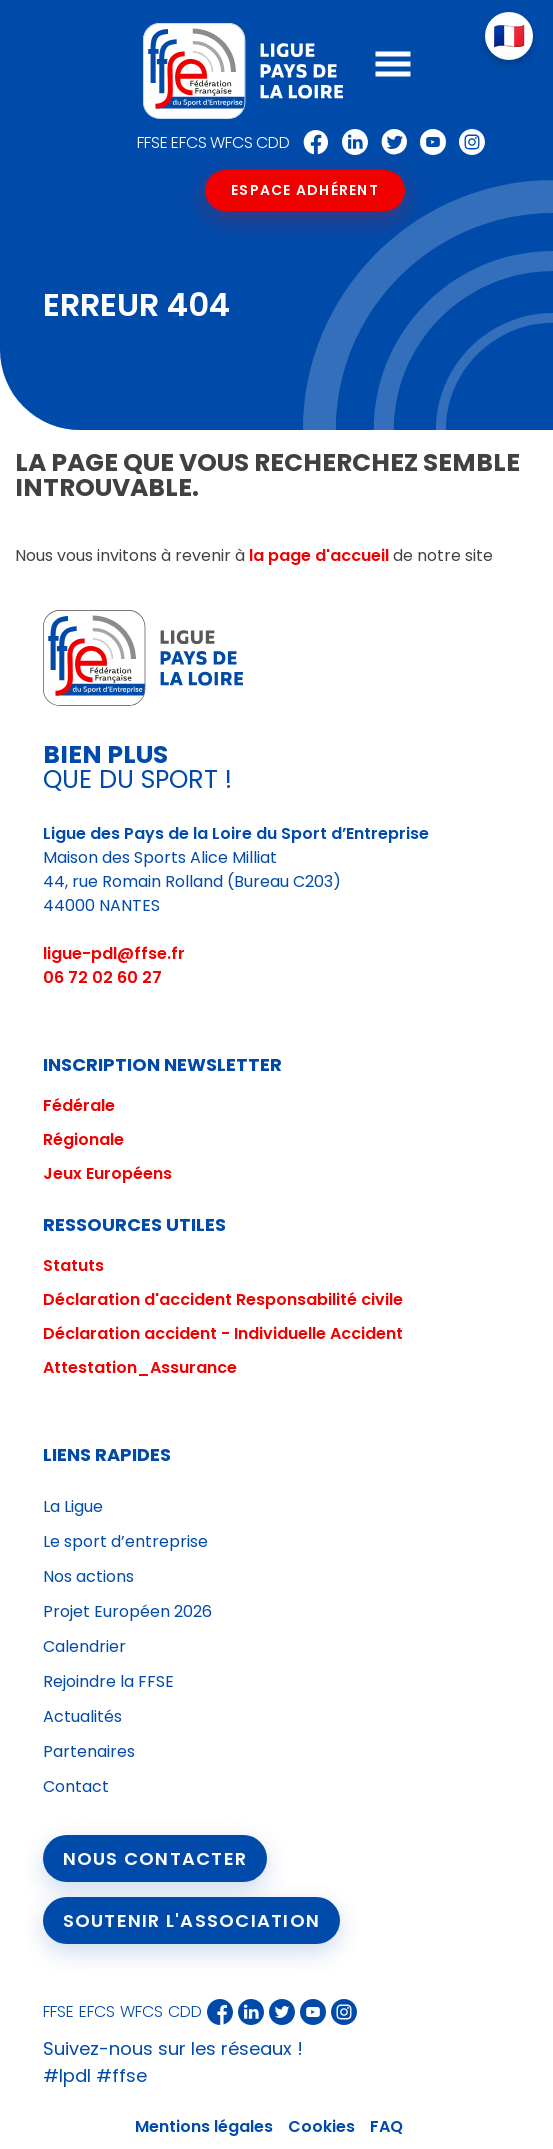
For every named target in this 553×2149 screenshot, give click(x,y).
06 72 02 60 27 (102, 977)
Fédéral (74, 1105)
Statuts (73, 1265)
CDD (273, 142)
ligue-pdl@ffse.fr (114, 953)
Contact (76, 1786)
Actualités (82, 1716)
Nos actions (88, 1576)
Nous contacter (155, 1858)
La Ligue (73, 1506)
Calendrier (84, 1646)
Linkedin (350, 142)
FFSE (152, 142)
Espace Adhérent (305, 190)
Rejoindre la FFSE (108, 1681)
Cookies (321, 2126)
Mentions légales (204, 2126)
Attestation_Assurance (140, 1367)
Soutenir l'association (192, 1920)
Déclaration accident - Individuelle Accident (223, 1333)
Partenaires (89, 1751)
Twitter (389, 142)
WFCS (231, 142)
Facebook (311, 142)
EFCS (189, 142)
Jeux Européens (107, 1173)
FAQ (386, 2126)
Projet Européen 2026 (127, 1611)
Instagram (467, 142)
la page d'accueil (319, 555)
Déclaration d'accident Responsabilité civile (223, 1299)
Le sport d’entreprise (125, 1541)
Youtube (428, 142)
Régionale (83, 1139)
